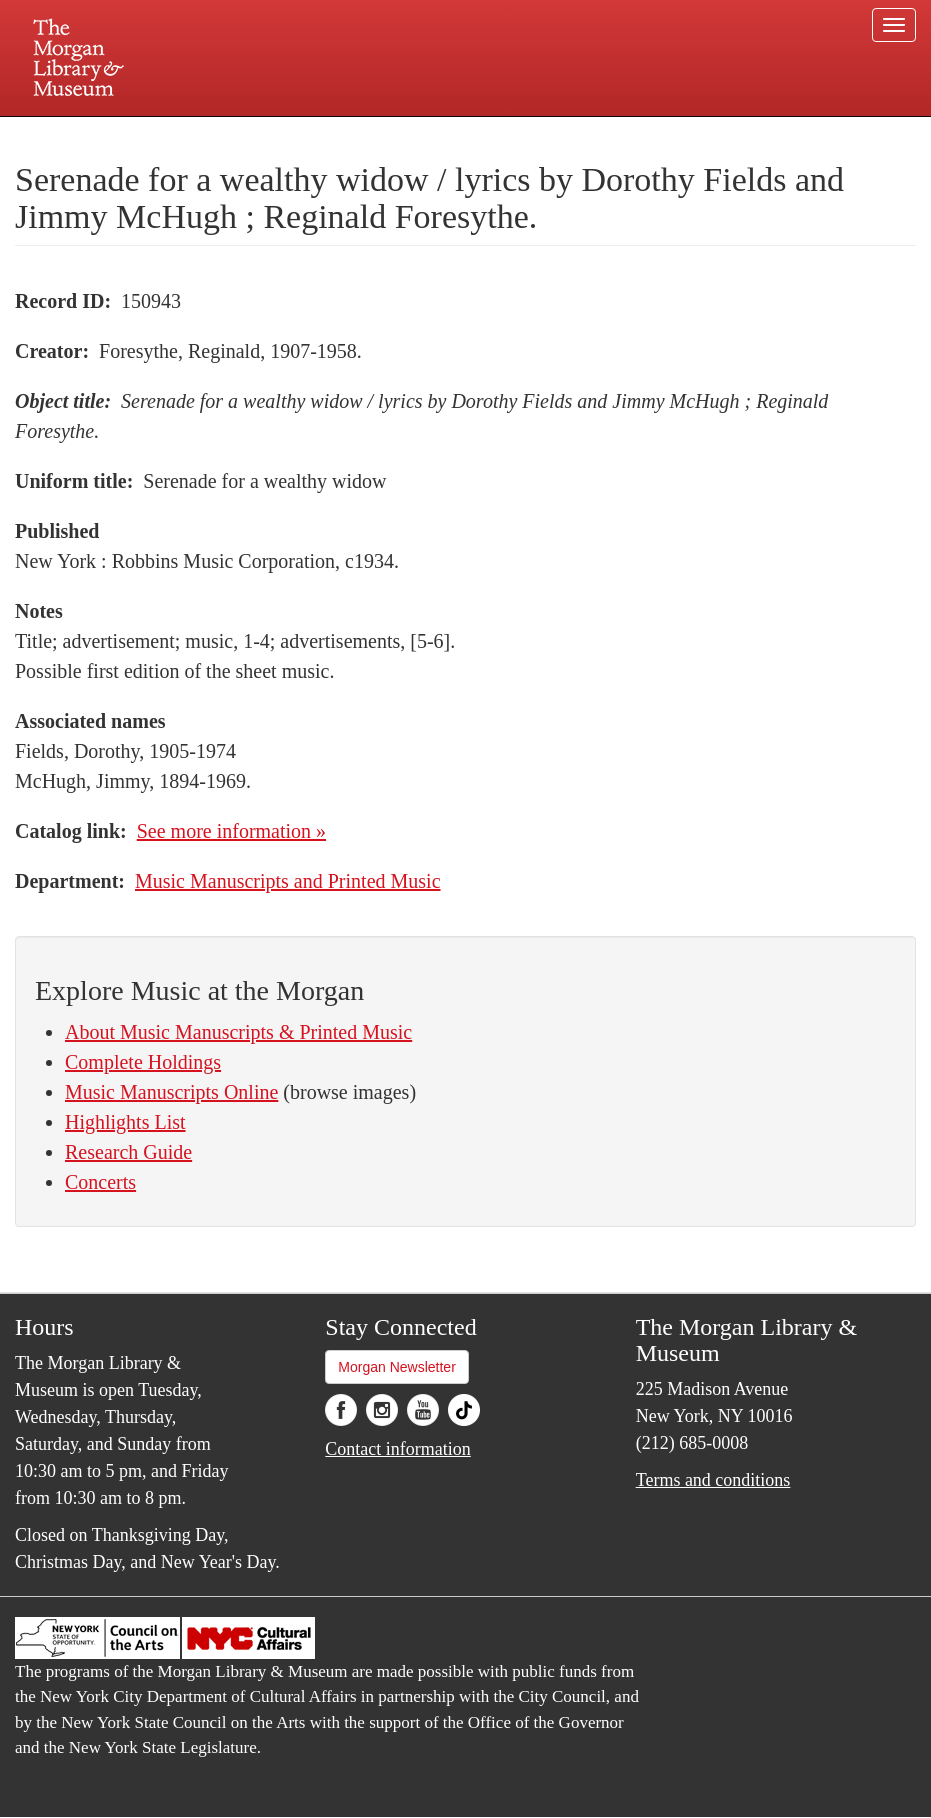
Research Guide (128, 1152)
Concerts (100, 1182)
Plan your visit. (228, 134)
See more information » (231, 831)
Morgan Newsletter (397, 1367)
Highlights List (125, 1122)
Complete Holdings (143, 1062)
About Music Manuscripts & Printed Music (238, 1032)
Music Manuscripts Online (171, 1092)
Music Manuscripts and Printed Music (288, 881)
